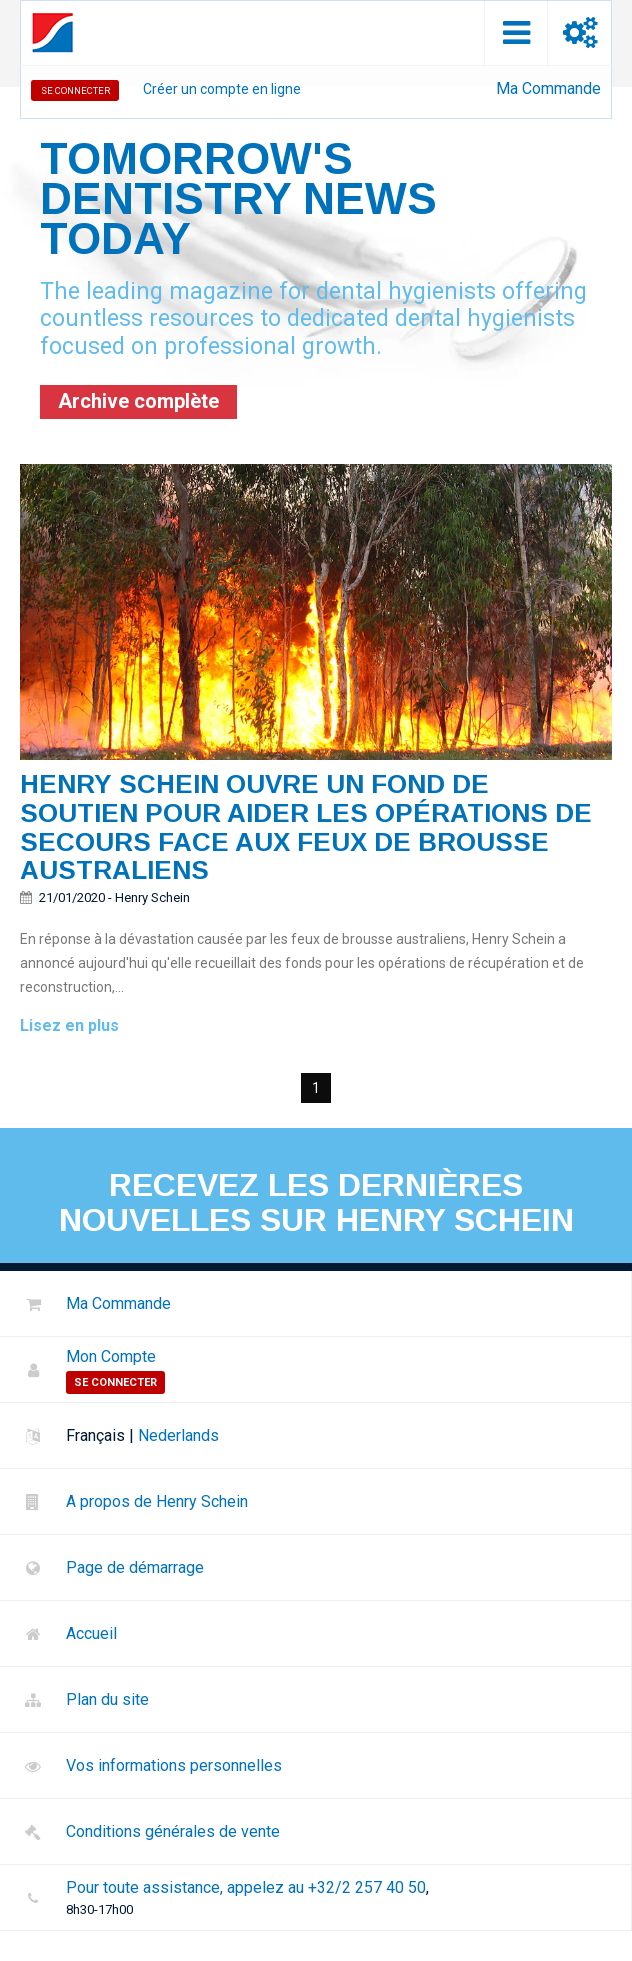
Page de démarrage (135, 1567)
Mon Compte (111, 1356)
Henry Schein (152, 897)
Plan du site (107, 1699)
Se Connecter (75, 90)
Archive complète (138, 401)
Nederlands (178, 1435)
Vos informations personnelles (174, 1765)
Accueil (91, 1633)
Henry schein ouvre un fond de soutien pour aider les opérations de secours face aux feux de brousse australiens (306, 827)
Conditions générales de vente (173, 1831)
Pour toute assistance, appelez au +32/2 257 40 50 (246, 1887)
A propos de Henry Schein (157, 1501)
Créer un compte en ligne (222, 89)
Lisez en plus (69, 1025)
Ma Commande (548, 88)
